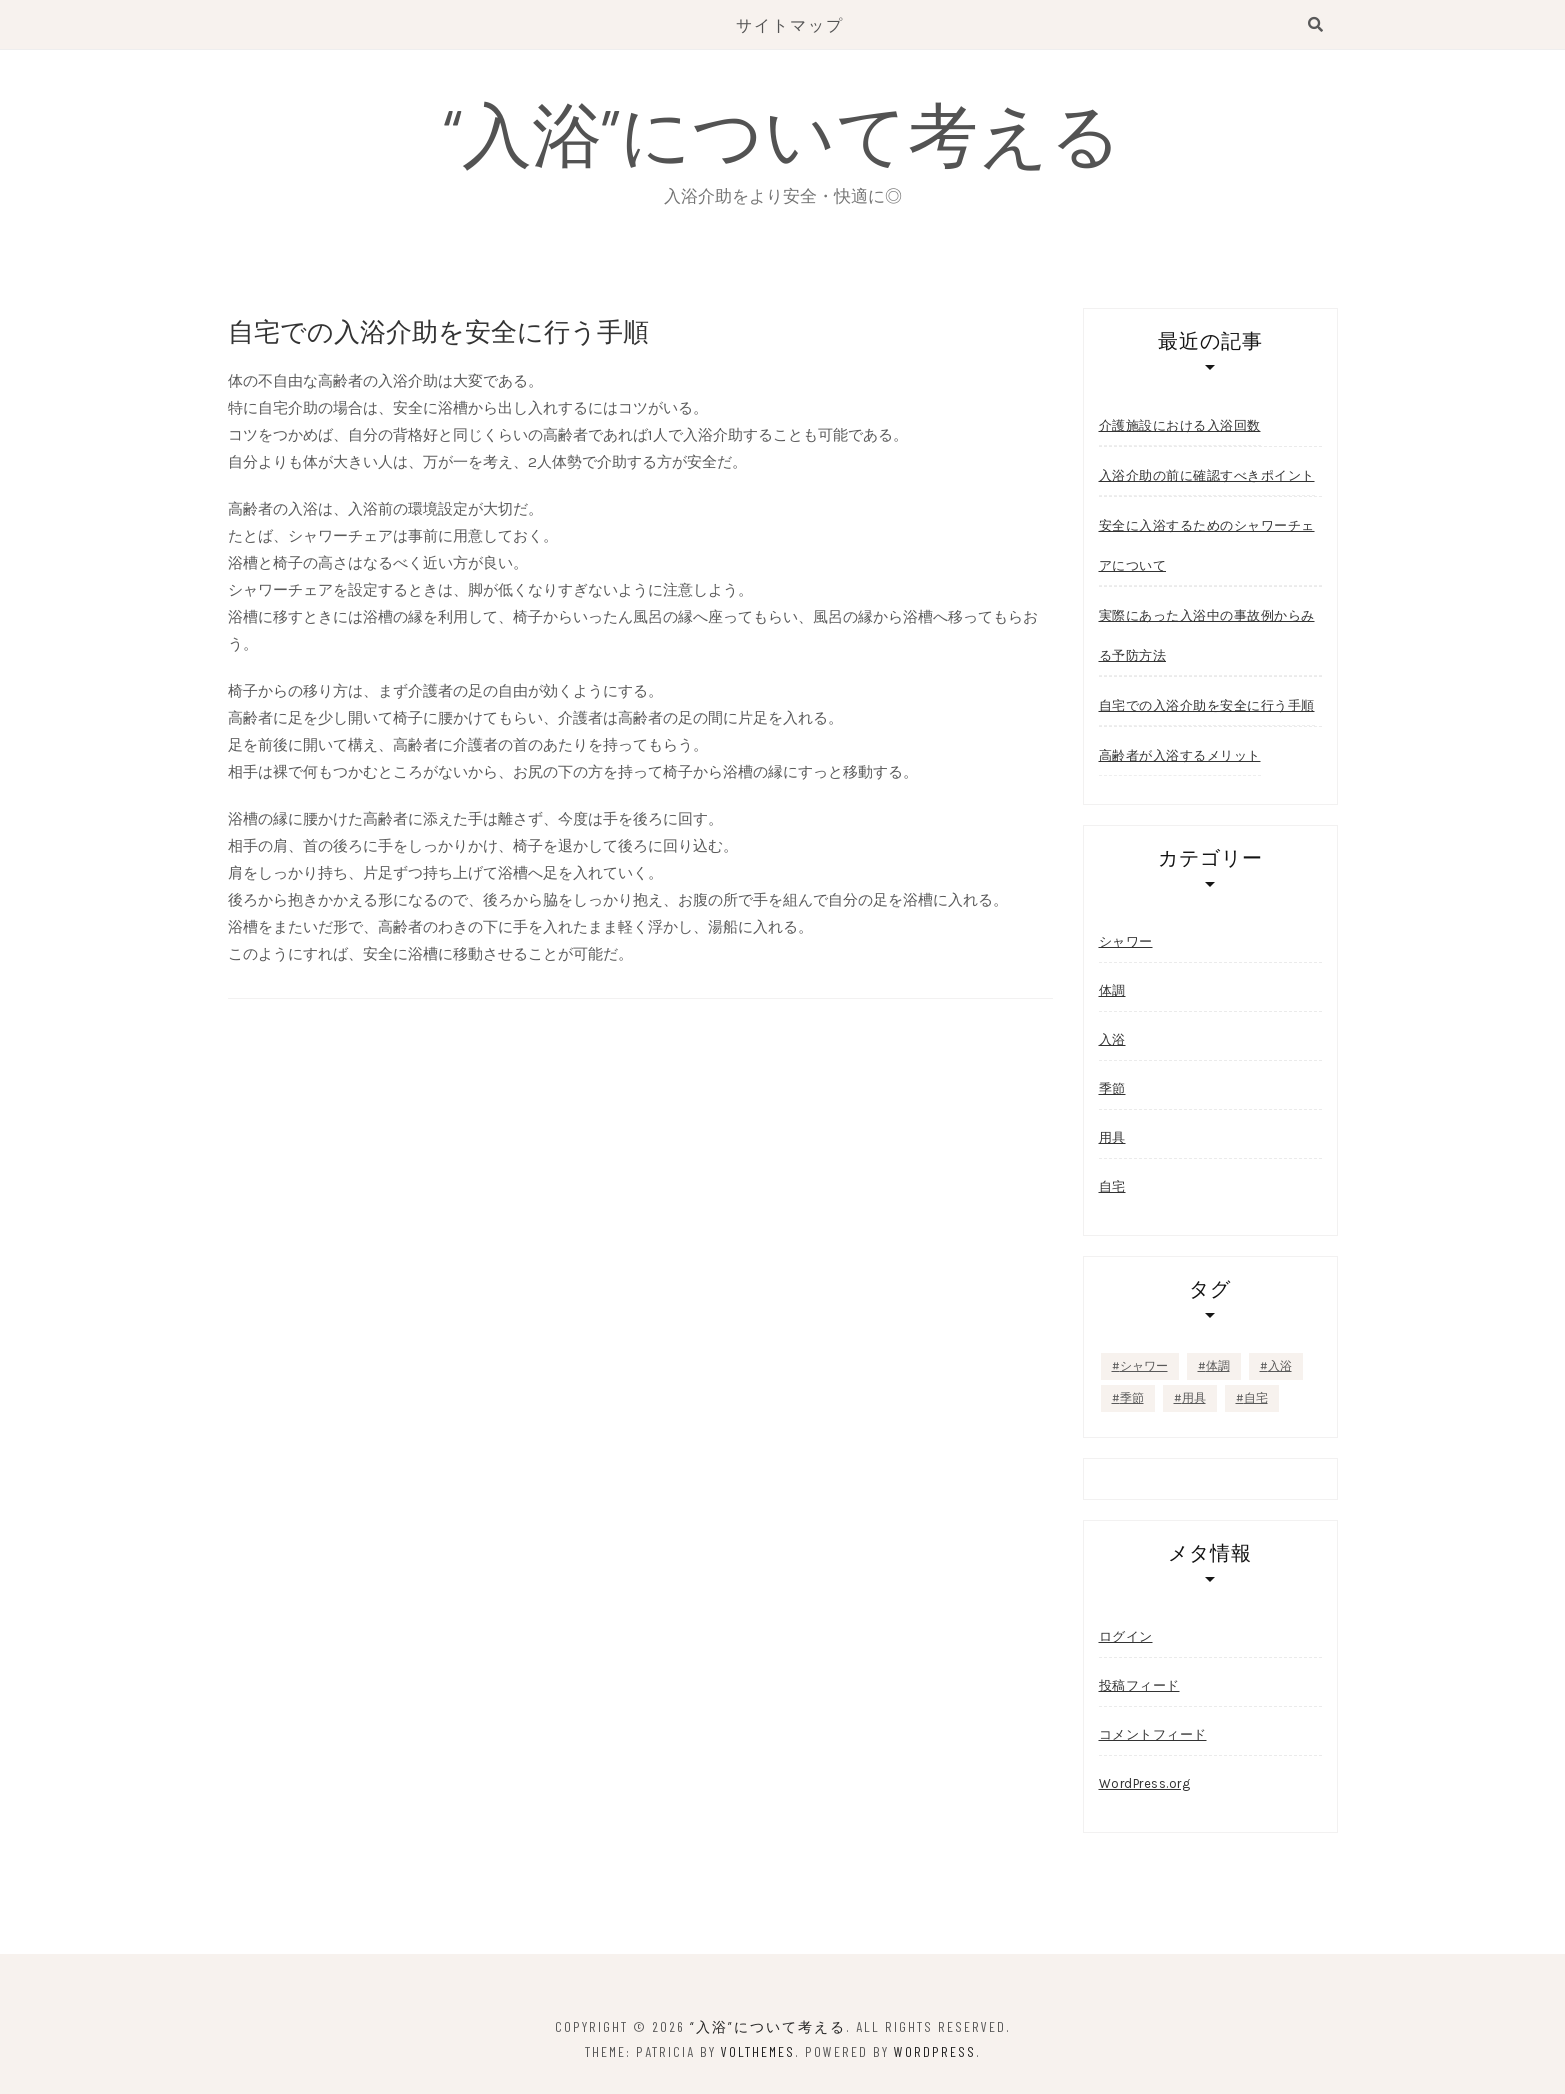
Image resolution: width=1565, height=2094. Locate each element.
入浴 (1112, 1039)
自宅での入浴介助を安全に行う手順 (1207, 705)
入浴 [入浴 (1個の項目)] (1280, 1366)
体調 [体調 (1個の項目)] (1218, 1366)
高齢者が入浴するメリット (1180, 755)
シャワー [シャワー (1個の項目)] (1144, 1366)
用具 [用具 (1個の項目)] (1194, 1398)
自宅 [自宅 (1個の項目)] (1256, 1398)
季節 (1112, 1088)
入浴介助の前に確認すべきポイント (1207, 475)
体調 (1112, 990)
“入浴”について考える (783, 132)
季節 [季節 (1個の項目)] (1132, 1398)
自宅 (1112, 1186)
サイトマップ (790, 24)
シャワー (1126, 941)
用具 (1112, 1137)
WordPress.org (1145, 1783)
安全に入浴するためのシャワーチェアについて (1207, 545)
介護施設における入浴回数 (1180, 425)
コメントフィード (1153, 1734)
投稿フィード (1139, 1685)
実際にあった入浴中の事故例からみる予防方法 (1207, 635)
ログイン (1126, 1636)
